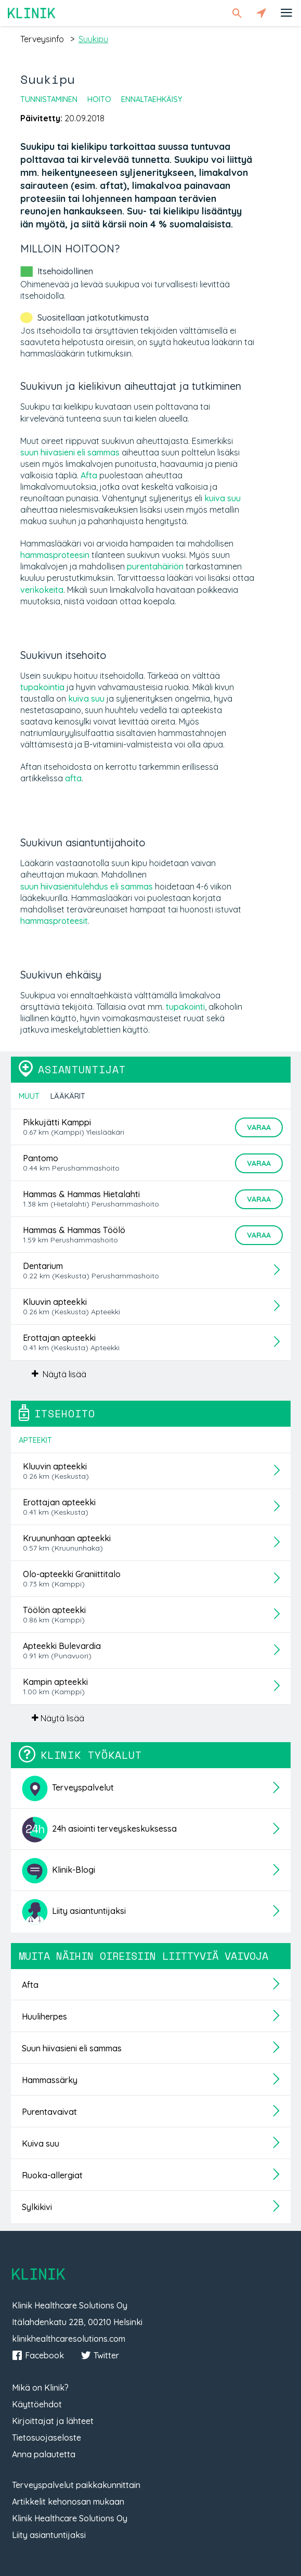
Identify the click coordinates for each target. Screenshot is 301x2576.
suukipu (93, 39)
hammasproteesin (54, 555)
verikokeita (41, 590)
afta (73, 778)
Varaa (259, 1127)
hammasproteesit (54, 921)
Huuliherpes (44, 2016)
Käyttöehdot (37, 2404)
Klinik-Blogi (58, 1871)
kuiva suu (222, 498)
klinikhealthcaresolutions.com (68, 2338)
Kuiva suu (40, 2143)
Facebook (38, 2355)
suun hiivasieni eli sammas (70, 452)
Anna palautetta (43, 2454)
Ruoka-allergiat (52, 2175)
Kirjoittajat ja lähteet (53, 2421)
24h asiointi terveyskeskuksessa (99, 1830)
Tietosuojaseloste (46, 2437)
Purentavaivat (49, 2112)
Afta (89, 475)
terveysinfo (42, 39)
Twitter (100, 2355)
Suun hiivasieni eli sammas (72, 2048)
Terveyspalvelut (68, 1788)
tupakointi (185, 1006)
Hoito (99, 99)
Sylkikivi (37, 2207)
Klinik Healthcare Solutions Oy (69, 2518)
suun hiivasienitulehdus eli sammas (86, 886)
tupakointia (42, 687)
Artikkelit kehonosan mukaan (68, 2501)
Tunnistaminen (48, 99)
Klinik (32, 13)
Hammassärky (49, 2080)
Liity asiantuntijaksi (74, 1912)
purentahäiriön (155, 566)
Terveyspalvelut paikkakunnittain (76, 2485)
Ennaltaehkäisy (151, 99)
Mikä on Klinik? (40, 2387)
